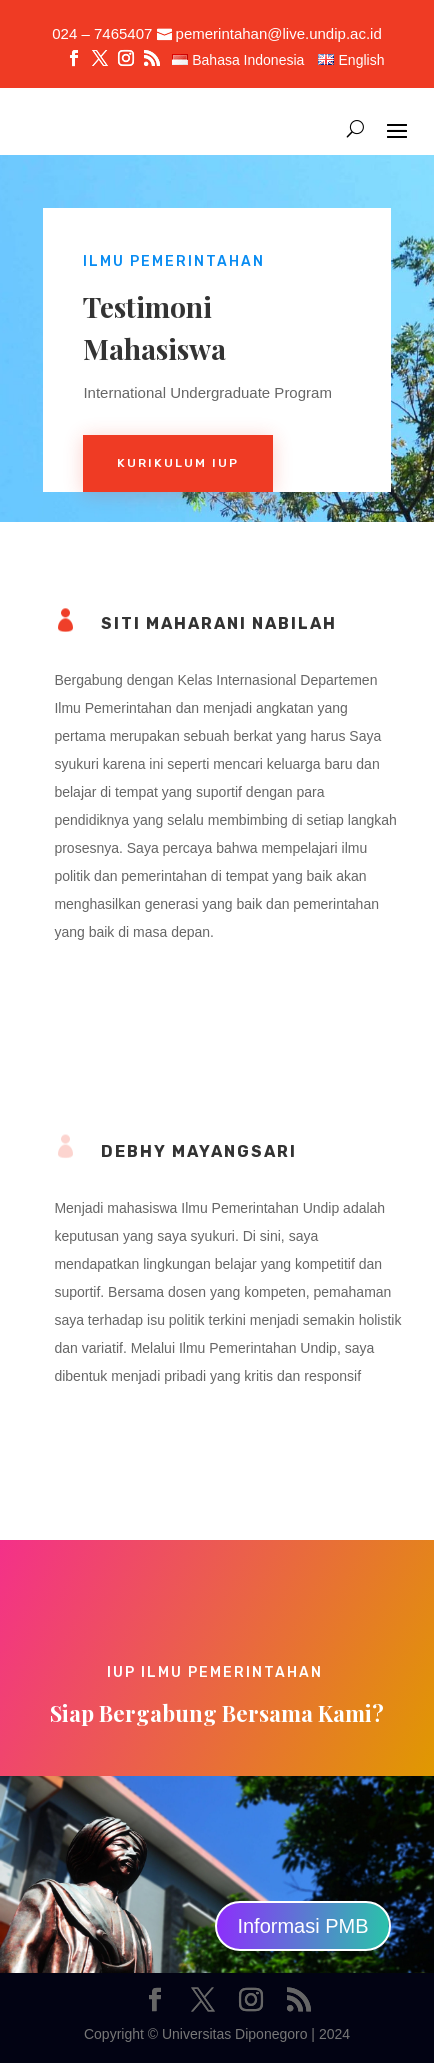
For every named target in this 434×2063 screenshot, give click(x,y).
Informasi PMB (302, 1926)
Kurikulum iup (178, 463)
